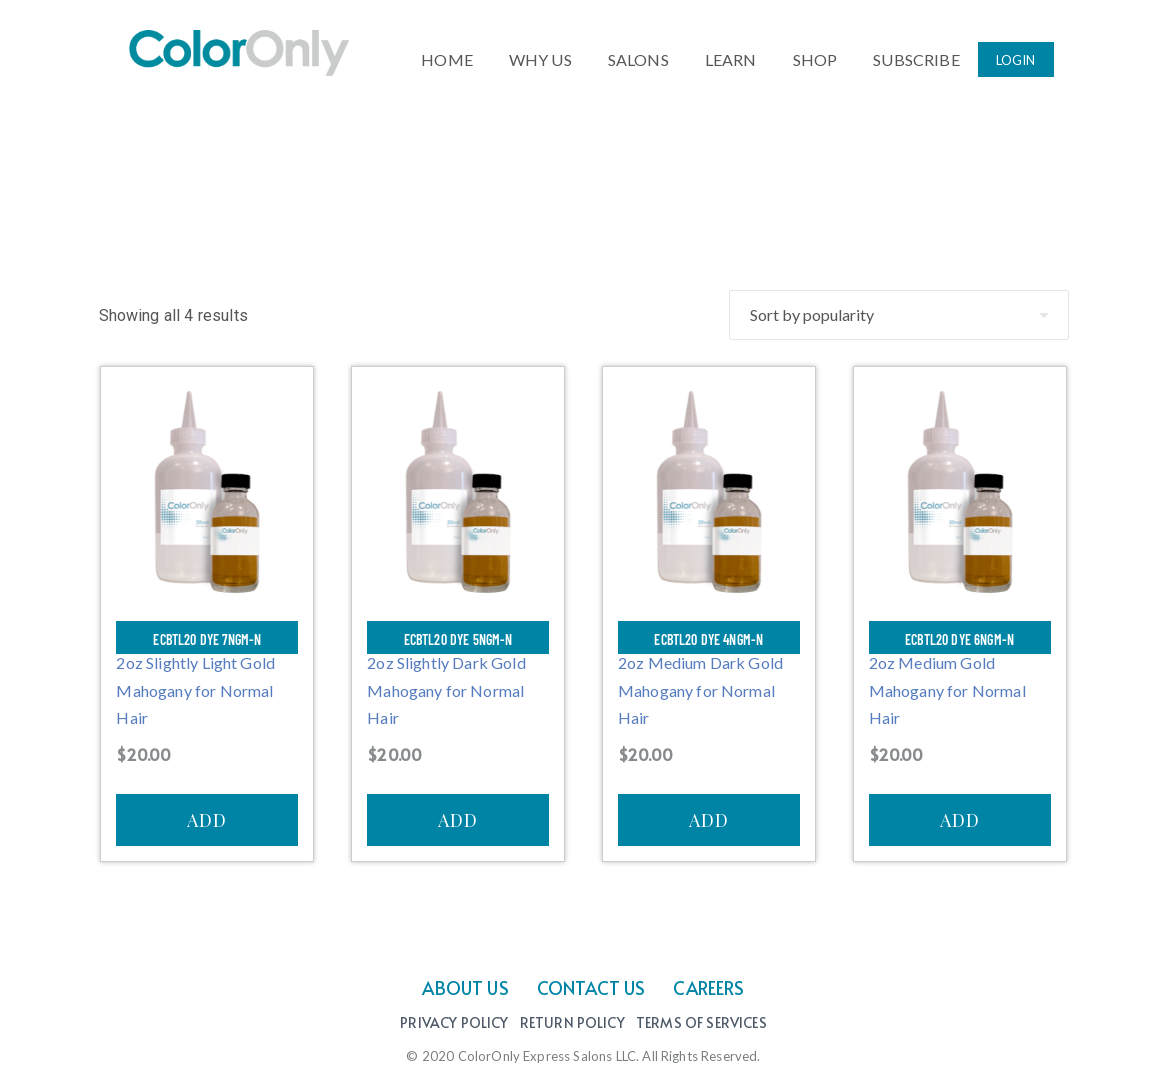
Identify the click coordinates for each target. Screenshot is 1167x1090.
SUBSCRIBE (916, 55)
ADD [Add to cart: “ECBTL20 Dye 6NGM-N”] (960, 820)
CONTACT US (591, 987)
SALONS (638, 55)
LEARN (731, 55)
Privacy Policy (454, 1023)
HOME (447, 55)
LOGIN (1016, 57)
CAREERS (708, 987)
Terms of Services (701, 1023)
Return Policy (572, 1023)
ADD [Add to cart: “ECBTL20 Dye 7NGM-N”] (207, 820)
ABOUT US (465, 987)
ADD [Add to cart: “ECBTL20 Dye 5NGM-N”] (458, 820)
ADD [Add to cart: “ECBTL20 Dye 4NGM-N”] (709, 820)
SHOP (815, 55)
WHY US (540, 55)
